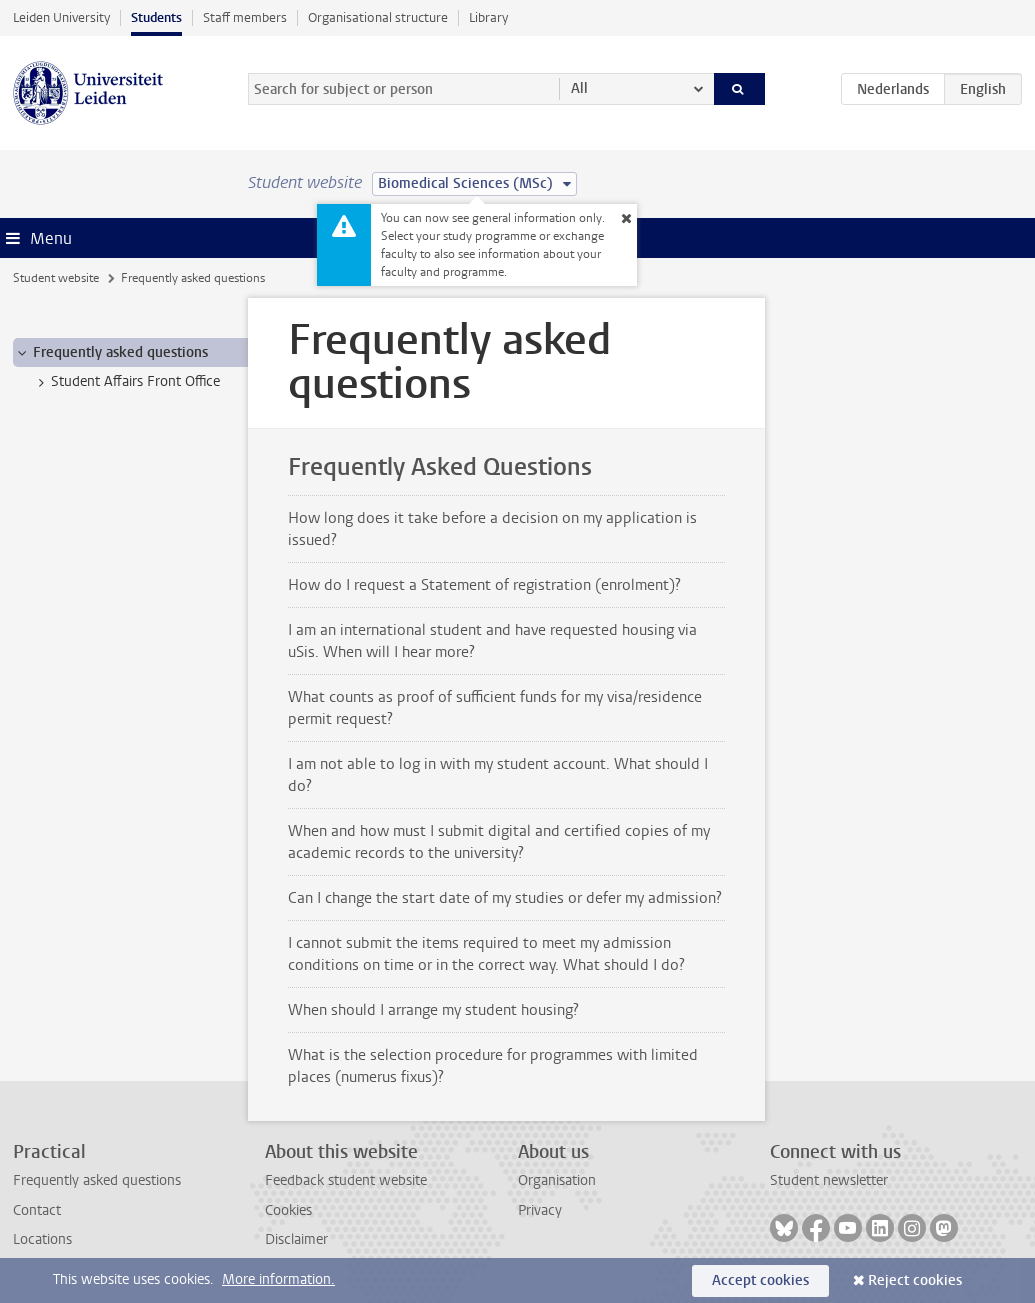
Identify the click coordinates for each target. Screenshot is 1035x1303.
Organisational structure (378, 17)
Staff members (245, 17)
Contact (37, 1210)
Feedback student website (346, 1180)
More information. (278, 1279)
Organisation (557, 1180)
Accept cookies (760, 1280)
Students (156, 17)
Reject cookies (915, 1280)
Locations (42, 1239)
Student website (56, 278)
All (579, 88)
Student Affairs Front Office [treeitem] (126, 382)
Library (488, 17)
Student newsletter (829, 1180)
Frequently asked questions (97, 1180)
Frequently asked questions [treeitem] (111, 353)
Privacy (540, 1210)
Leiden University (61, 17)
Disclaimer (296, 1239)
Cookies (288, 1210)
